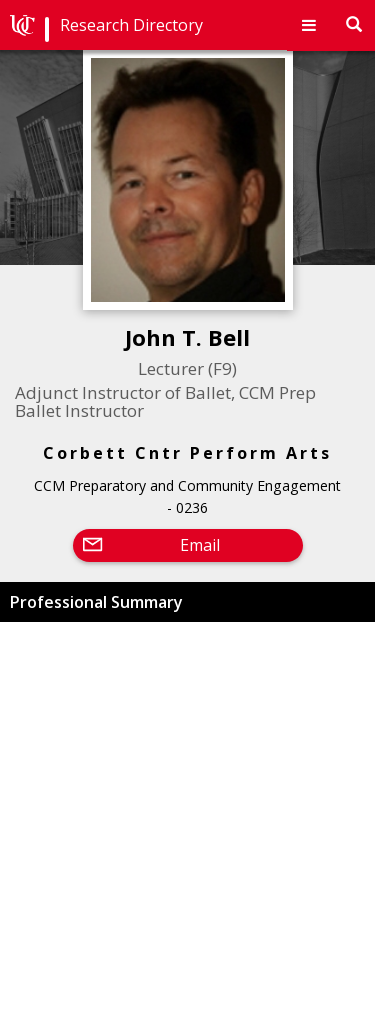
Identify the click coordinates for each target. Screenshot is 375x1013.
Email (200, 545)
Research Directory (131, 25)
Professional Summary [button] (96, 602)
